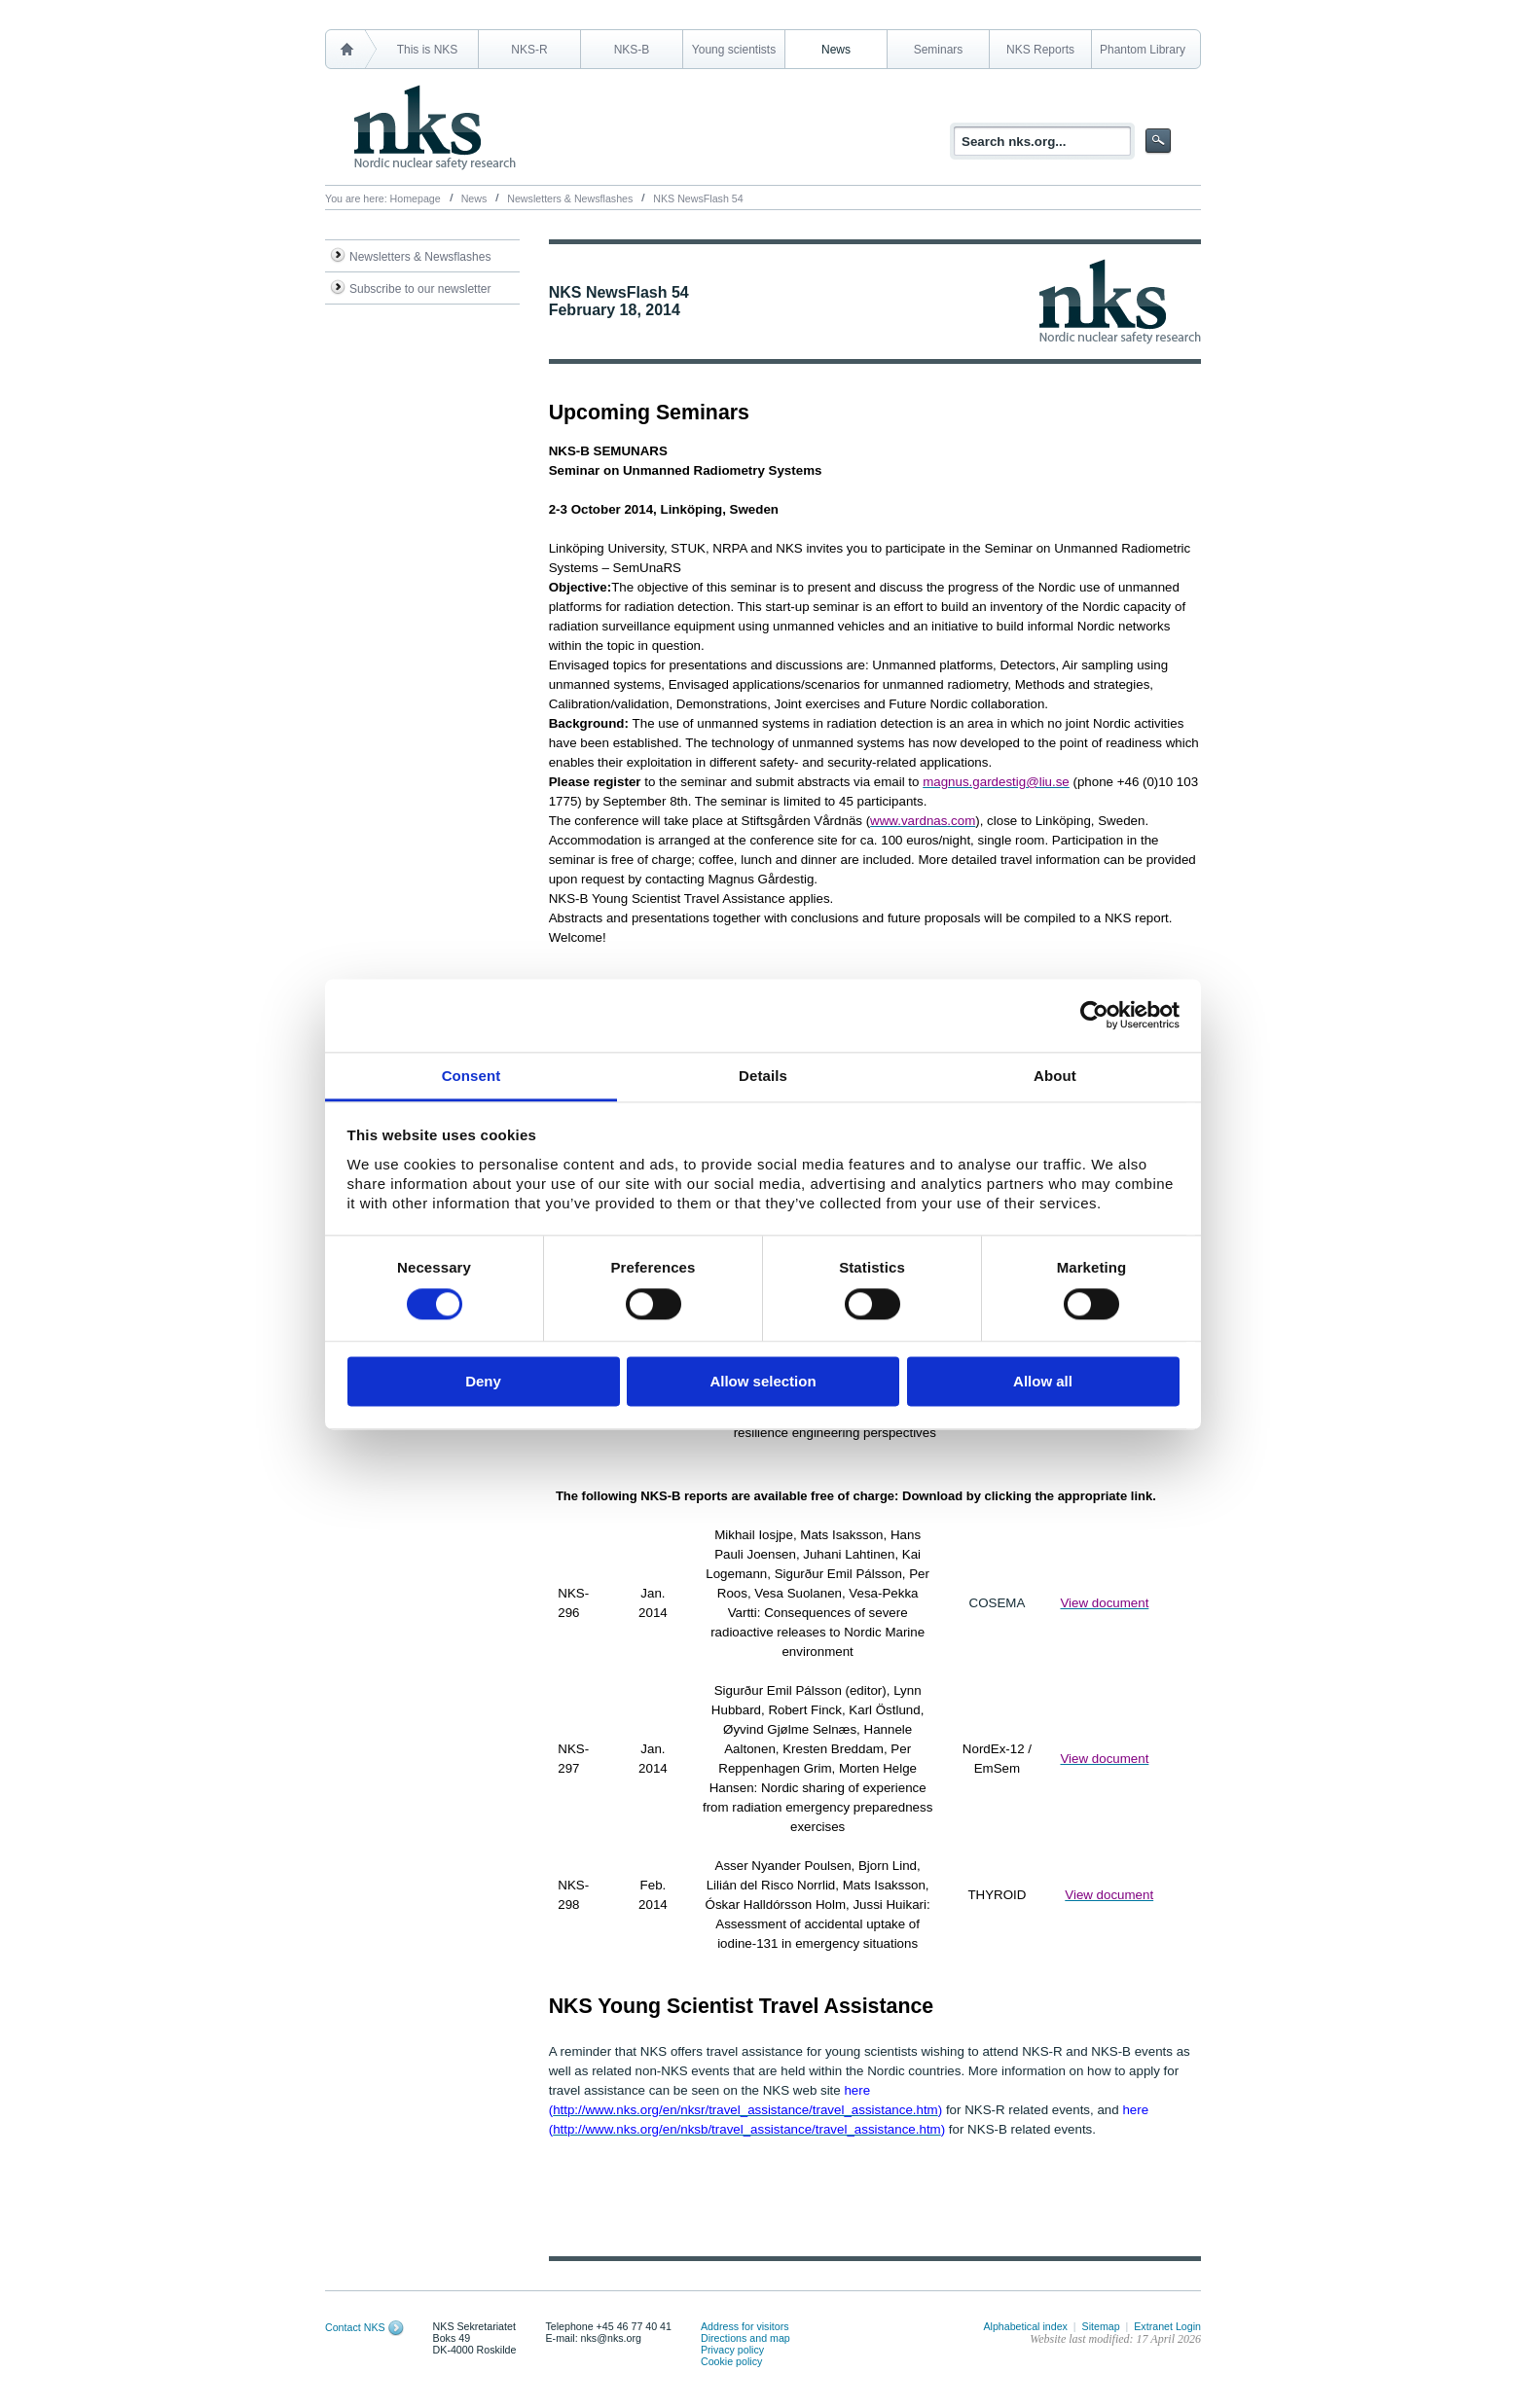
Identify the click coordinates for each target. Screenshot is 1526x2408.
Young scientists (734, 49)
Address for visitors (745, 2326)
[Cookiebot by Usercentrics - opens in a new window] (1094, 1014)
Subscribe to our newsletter (419, 289)
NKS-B (632, 49)
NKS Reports (1040, 49)
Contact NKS (355, 2327)
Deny (483, 1382)
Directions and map (745, 2338)
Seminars (938, 49)
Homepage (415, 198)
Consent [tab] (471, 1075)
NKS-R (529, 49)
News (836, 49)
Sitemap (1101, 2326)
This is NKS (427, 49)
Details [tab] (763, 1075)
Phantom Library (1142, 49)
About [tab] (1055, 1075)
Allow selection (762, 1382)
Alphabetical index (1025, 2326)
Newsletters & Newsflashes (570, 198)
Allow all (1042, 1382)
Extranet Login (1167, 2326)
